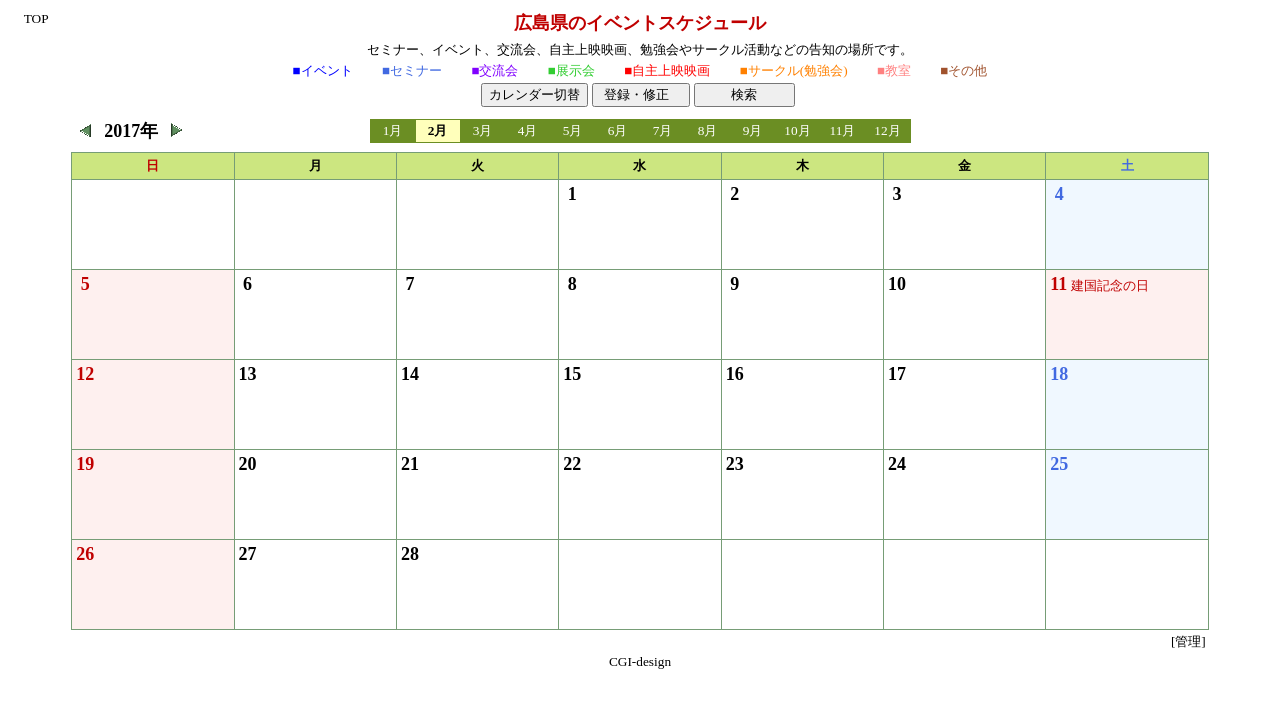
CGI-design (640, 661)
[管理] (1188, 641)
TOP (36, 18)
